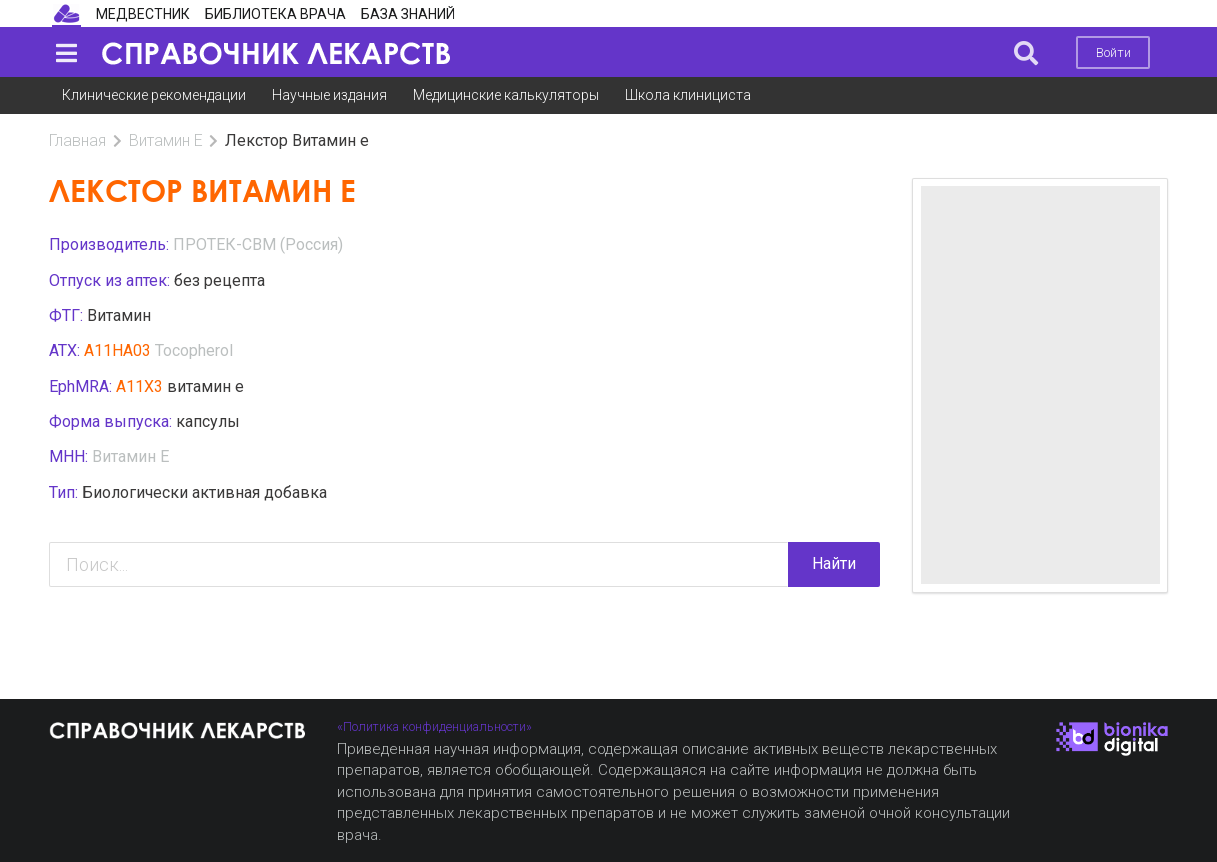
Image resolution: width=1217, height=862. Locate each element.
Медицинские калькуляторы (506, 95)
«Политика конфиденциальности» (434, 726)
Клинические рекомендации (154, 95)
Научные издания (329, 95)
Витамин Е (166, 140)
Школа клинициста (688, 95)
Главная (77, 140)
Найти (834, 563)
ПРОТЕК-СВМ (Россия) (258, 244)
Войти (1113, 52)
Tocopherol (194, 350)
